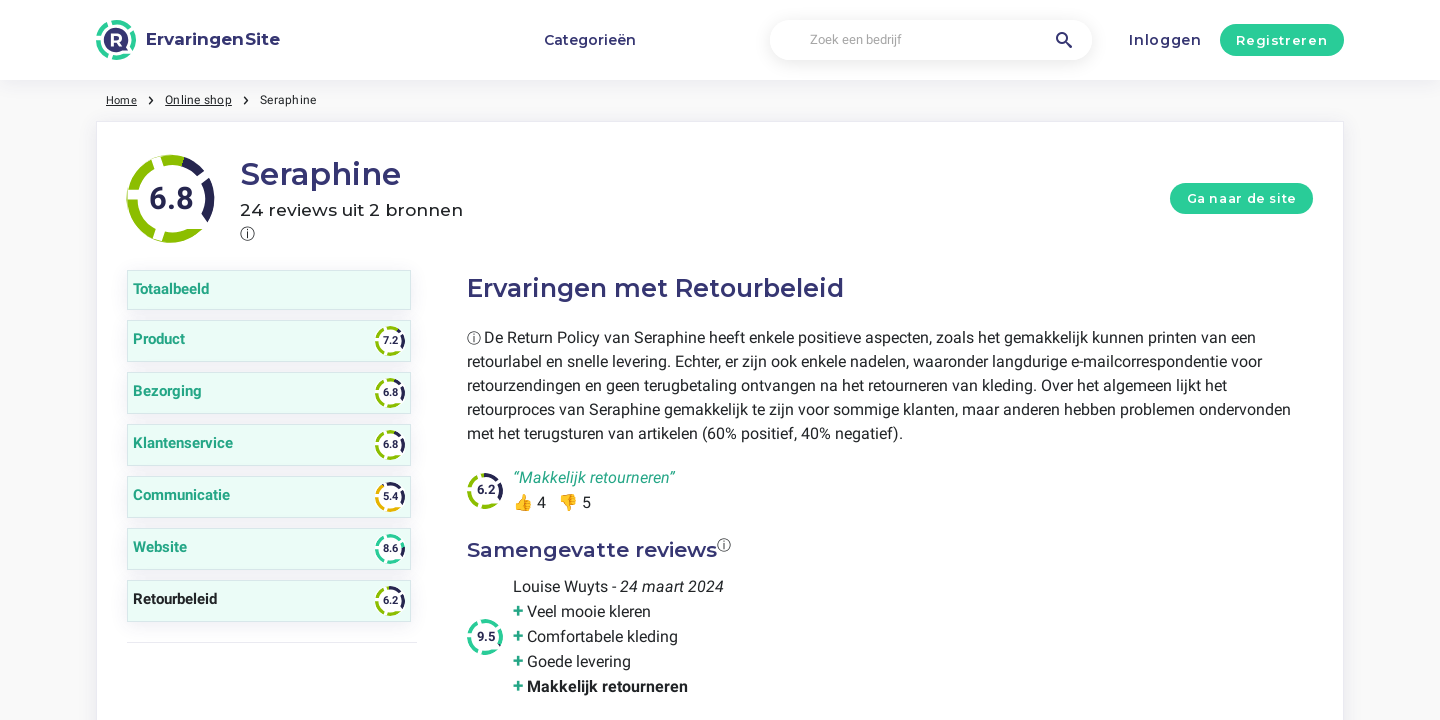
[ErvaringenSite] (188, 40)
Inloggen (1165, 40)
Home (123, 100)
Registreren (1281, 40)
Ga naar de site (1242, 198)
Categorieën (590, 40)
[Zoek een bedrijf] (930, 40)
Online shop (201, 100)
